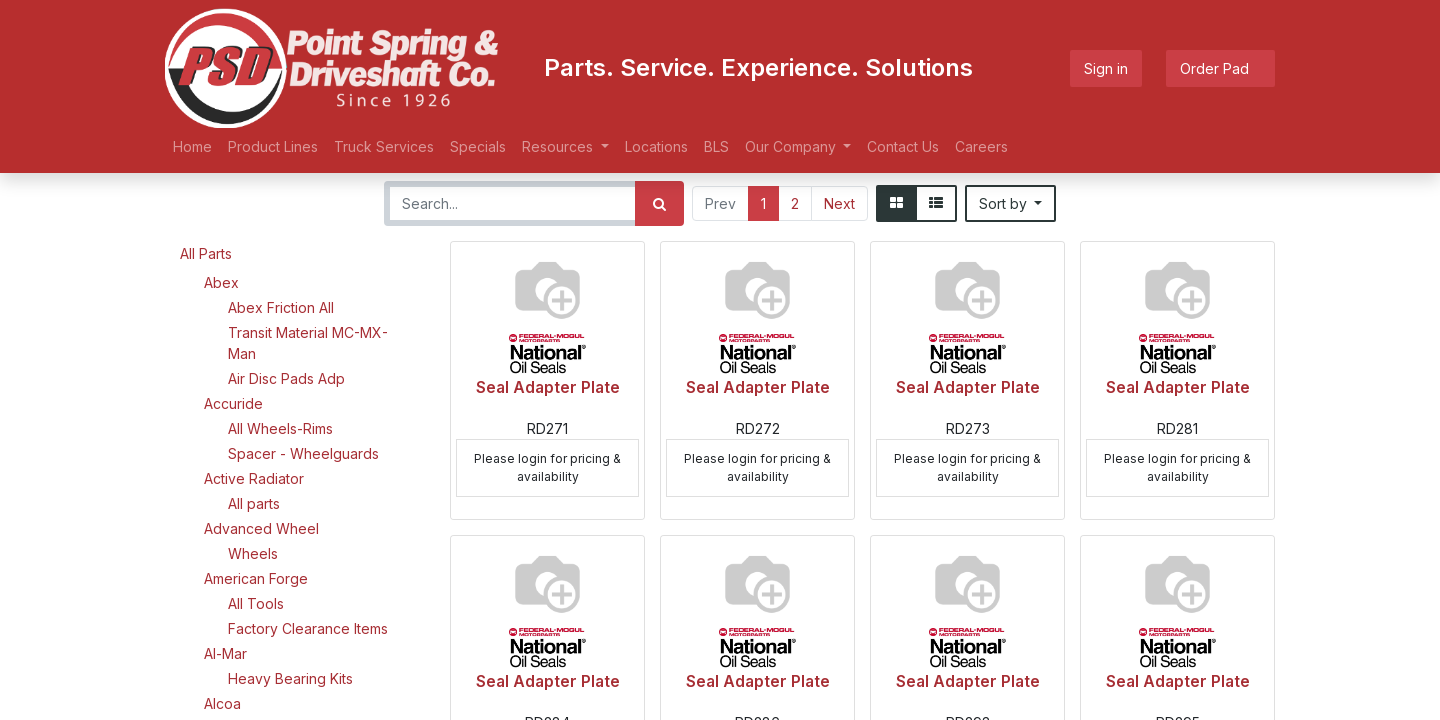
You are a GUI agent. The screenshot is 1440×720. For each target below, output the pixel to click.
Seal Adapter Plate (548, 387)
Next (839, 203)
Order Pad (1220, 68)
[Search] (659, 203)
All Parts (206, 253)
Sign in (1106, 68)
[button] (1011, 203)
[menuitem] (192, 146)
